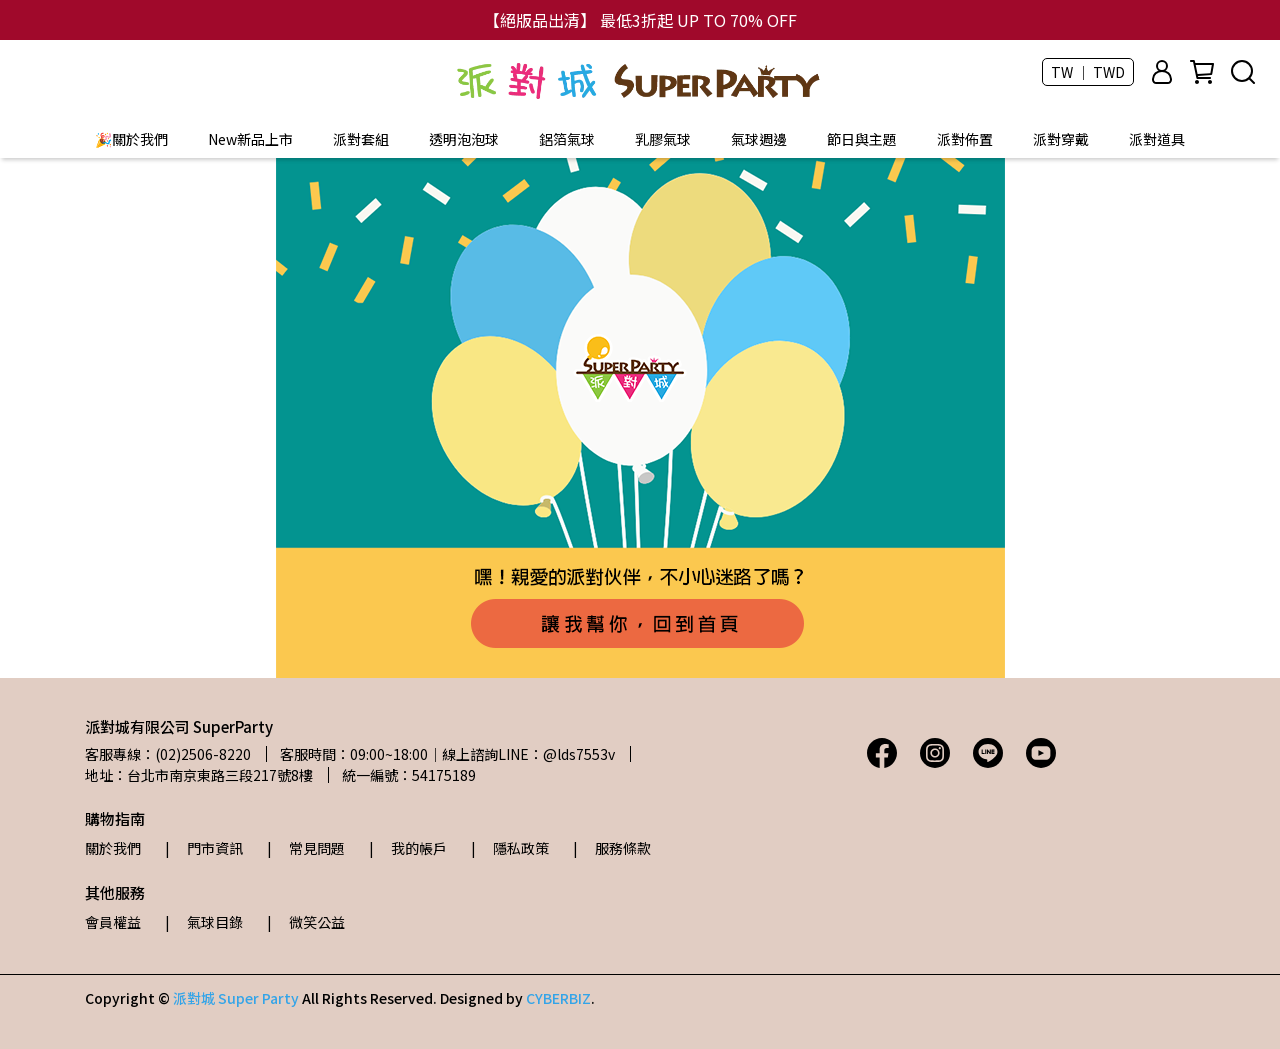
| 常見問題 (306, 848)
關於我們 (113, 848)
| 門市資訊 (204, 848)
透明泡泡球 (464, 139)
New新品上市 (250, 139)
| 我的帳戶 (408, 848)
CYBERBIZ (558, 998)
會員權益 (113, 922)
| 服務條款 (612, 848)
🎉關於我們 (131, 139)
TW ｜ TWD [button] (1088, 72)
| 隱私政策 (510, 848)
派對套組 (361, 139)
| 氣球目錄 (204, 922)
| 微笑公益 (306, 922)
